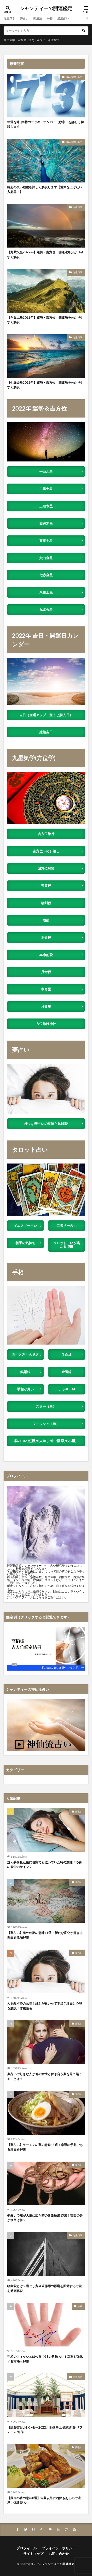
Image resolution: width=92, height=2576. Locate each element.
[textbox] (46, 408)
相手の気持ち (25, 1243)
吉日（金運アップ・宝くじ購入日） (46, 715)
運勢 (31, 40)
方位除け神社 (46, 1024)
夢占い (24, 18)
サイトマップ (33, 2554)
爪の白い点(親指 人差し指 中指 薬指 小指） (46, 1441)
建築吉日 (46, 732)
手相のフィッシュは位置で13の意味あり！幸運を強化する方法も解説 (45, 2359)
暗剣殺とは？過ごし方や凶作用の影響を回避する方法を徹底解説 (44, 2288)
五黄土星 (46, 541)
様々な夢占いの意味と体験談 (46, 1123)
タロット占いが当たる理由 (66, 1244)
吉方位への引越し (46, 851)
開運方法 (53, 40)
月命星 (46, 1006)
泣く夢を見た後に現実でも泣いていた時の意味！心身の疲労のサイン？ (44, 1864)
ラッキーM (66, 1389)
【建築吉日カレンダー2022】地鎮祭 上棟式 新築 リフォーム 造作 (44, 2429)
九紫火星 (46, 609)
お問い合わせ (59, 2554)
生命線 (67, 1354)
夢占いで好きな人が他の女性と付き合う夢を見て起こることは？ (44, 2076)
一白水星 (46, 471)
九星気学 (9, 18)
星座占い (63, 18)
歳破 (46, 920)
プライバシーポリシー (58, 2548)
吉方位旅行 (46, 834)
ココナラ (67, 1591)
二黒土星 (46, 489)
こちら (20, 1591)
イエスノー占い (25, 1226)
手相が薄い (25, 1389)
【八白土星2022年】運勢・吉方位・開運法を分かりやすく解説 (45, 319)
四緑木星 (46, 523)
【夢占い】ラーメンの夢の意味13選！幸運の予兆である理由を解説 (45, 2147)
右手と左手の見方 (25, 1354)
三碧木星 (46, 506)
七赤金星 (46, 575)
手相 (49, 18)
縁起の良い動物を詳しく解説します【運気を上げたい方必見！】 (44, 189)
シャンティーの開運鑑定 (46, 8)
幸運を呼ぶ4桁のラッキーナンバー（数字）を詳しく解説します (45, 124)
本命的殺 (46, 955)
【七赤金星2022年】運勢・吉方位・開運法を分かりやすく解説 (45, 385)
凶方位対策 (46, 868)
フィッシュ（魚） (46, 1424)
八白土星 (46, 592)
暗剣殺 (46, 903)
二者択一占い (67, 1226)
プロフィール (27, 2548)
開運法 (37, 18)
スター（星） (46, 1406)
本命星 (46, 989)
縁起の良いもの (74, 76)
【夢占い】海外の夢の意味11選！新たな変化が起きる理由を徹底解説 (45, 1935)
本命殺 (46, 937)
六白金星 (46, 558)
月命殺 (46, 972)
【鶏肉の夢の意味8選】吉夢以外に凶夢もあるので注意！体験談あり (44, 2500)
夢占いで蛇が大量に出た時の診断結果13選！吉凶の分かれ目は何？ (45, 2217)
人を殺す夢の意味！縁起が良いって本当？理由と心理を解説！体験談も (44, 2005)
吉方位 (21, 40)
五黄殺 (46, 886)
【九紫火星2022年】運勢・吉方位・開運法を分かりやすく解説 (45, 254)
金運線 (67, 1372)
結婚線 (25, 1372)
